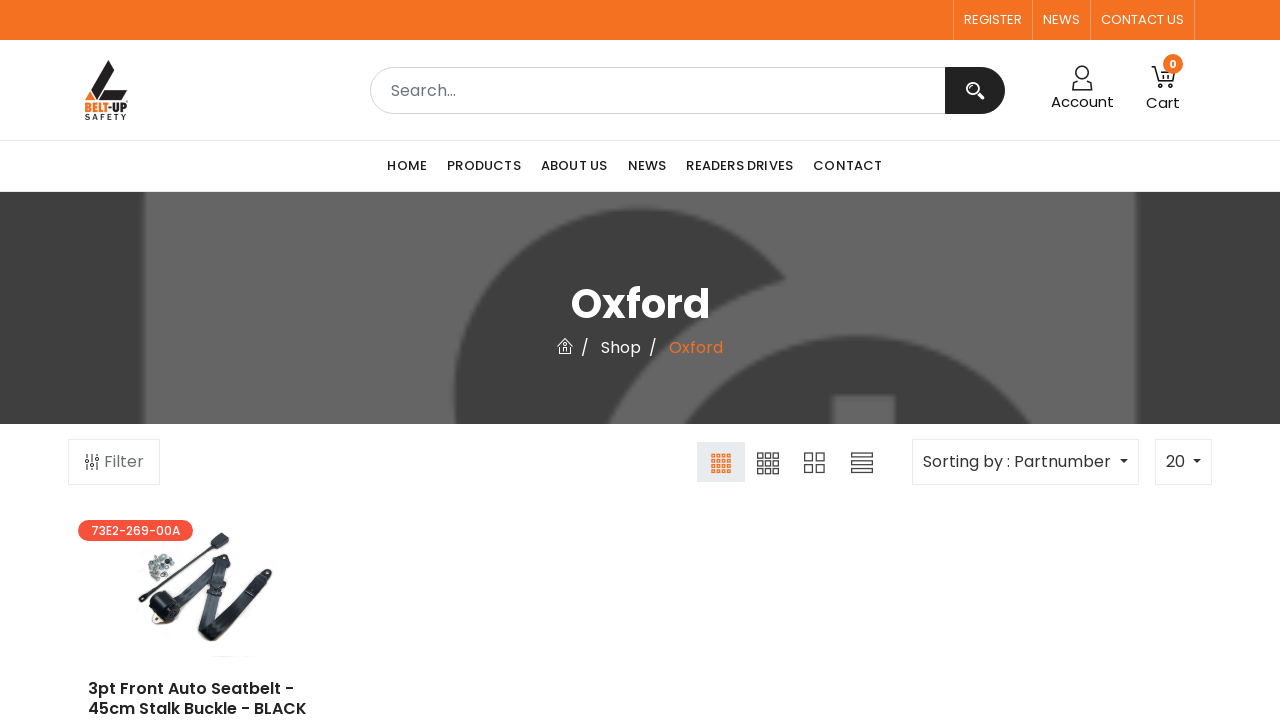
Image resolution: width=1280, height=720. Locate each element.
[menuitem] (412, 166)
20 (1177, 461)
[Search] (975, 90)
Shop (621, 347)
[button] (1163, 90)
